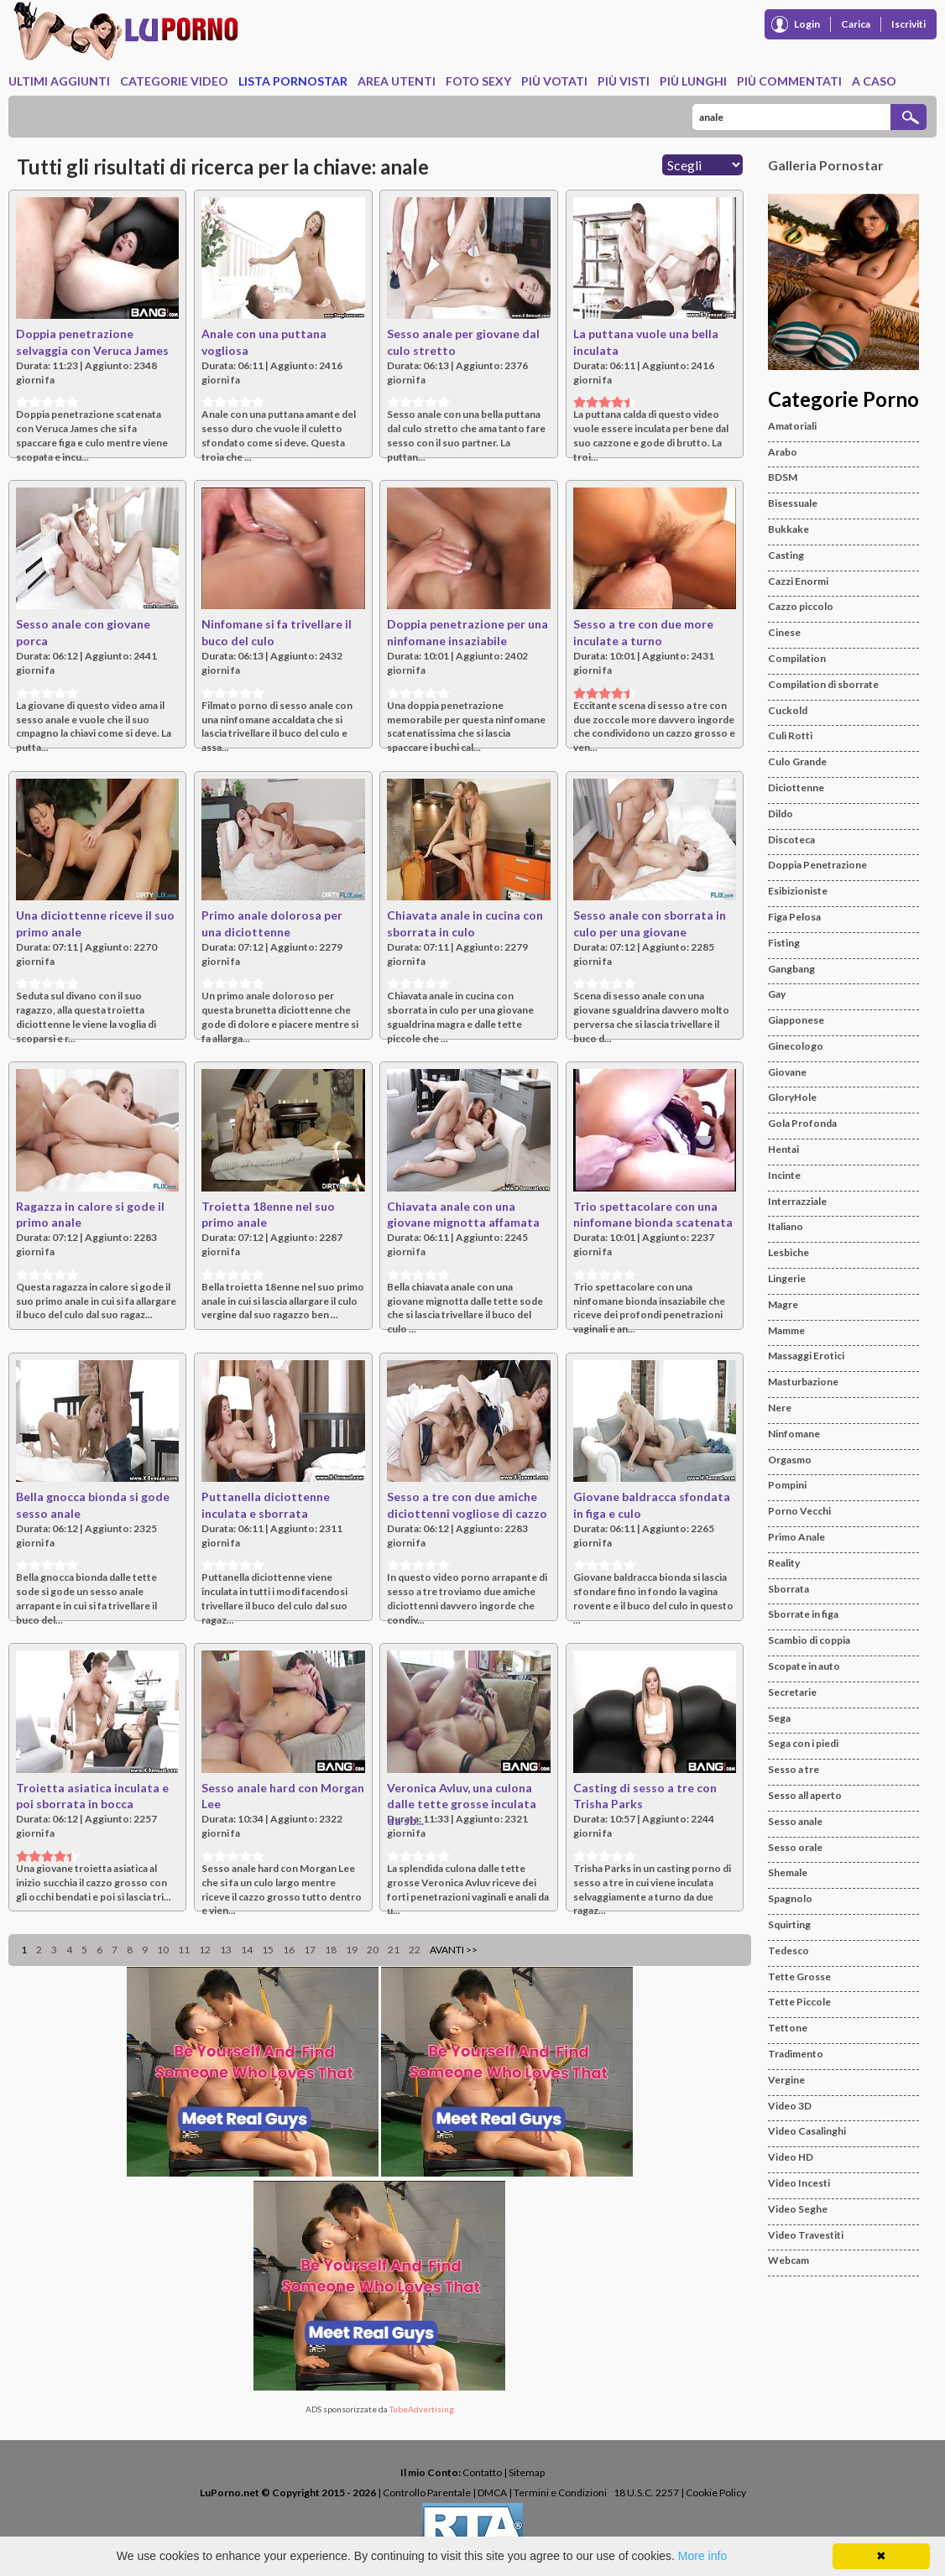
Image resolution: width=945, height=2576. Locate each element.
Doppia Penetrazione (817, 864)
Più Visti (624, 81)
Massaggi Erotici (806, 1355)
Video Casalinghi (807, 2131)
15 (268, 1949)
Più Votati (554, 81)
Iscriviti (908, 24)
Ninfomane (794, 1433)
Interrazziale (797, 1201)
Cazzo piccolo (800, 606)
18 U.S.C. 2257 (646, 2492)
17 (310, 1949)
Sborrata (788, 1589)
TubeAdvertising (421, 2409)
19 (352, 1949)
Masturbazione (803, 1381)
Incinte (784, 1175)
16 (289, 1949)
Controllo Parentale (427, 2492)
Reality (784, 1563)
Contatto (482, 2472)
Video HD (790, 2157)
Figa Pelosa (794, 916)
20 (373, 1949)
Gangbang (791, 968)
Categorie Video (174, 81)
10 (163, 1949)
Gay (777, 994)
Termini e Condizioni (560, 2492)
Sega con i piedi (803, 1743)
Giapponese (796, 1020)
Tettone (787, 2027)
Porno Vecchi (799, 1510)
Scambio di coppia (809, 1640)
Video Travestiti (805, 2235)
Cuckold (787, 710)
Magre (783, 1304)
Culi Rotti (790, 735)
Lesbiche (788, 1252)
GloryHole (792, 1097)
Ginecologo (795, 1046)
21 (393, 1949)
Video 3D (790, 2105)
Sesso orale (795, 1847)
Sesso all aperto (805, 1795)
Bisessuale (792, 503)
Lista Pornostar (292, 81)
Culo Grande (797, 761)
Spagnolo (790, 1898)
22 (414, 1949)
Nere (779, 1407)
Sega (779, 1718)
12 (205, 1949)
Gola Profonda (802, 1123)
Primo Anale (796, 1536)
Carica (855, 24)
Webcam (788, 2260)
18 (331, 1949)
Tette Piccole (799, 2001)
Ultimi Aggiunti (59, 81)
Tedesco (788, 1950)
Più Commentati (789, 81)
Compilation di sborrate (823, 684)
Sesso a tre (793, 1769)
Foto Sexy (478, 81)
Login (807, 24)
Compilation (797, 658)
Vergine (786, 2079)
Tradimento (795, 2053)
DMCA (492, 2492)
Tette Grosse (799, 1976)
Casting (786, 555)
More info (702, 2556)
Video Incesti (799, 2183)
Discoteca (791, 839)
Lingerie (787, 1278)
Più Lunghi (693, 81)
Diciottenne (796, 787)
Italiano (785, 1226)
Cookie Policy (716, 2492)
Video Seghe (798, 2209)
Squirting (789, 1924)
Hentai (783, 1149)
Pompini (787, 1484)
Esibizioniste (798, 890)
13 (226, 1949)
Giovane (787, 1072)
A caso (874, 81)
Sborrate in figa (803, 1614)
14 (247, 1949)
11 (184, 1949)
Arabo (782, 452)
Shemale (787, 1872)
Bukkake (788, 529)
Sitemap (527, 2472)
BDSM (782, 477)
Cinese (784, 632)
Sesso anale (795, 1821)
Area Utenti (397, 81)
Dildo (780, 813)
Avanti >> (454, 1949)
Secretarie (792, 1692)
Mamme (786, 1330)
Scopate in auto (804, 1666)
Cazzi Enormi (798, 581)
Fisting (784, 942)
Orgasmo (790, 1459)
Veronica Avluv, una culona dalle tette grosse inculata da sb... (461, 1804)
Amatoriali (792, 426)
